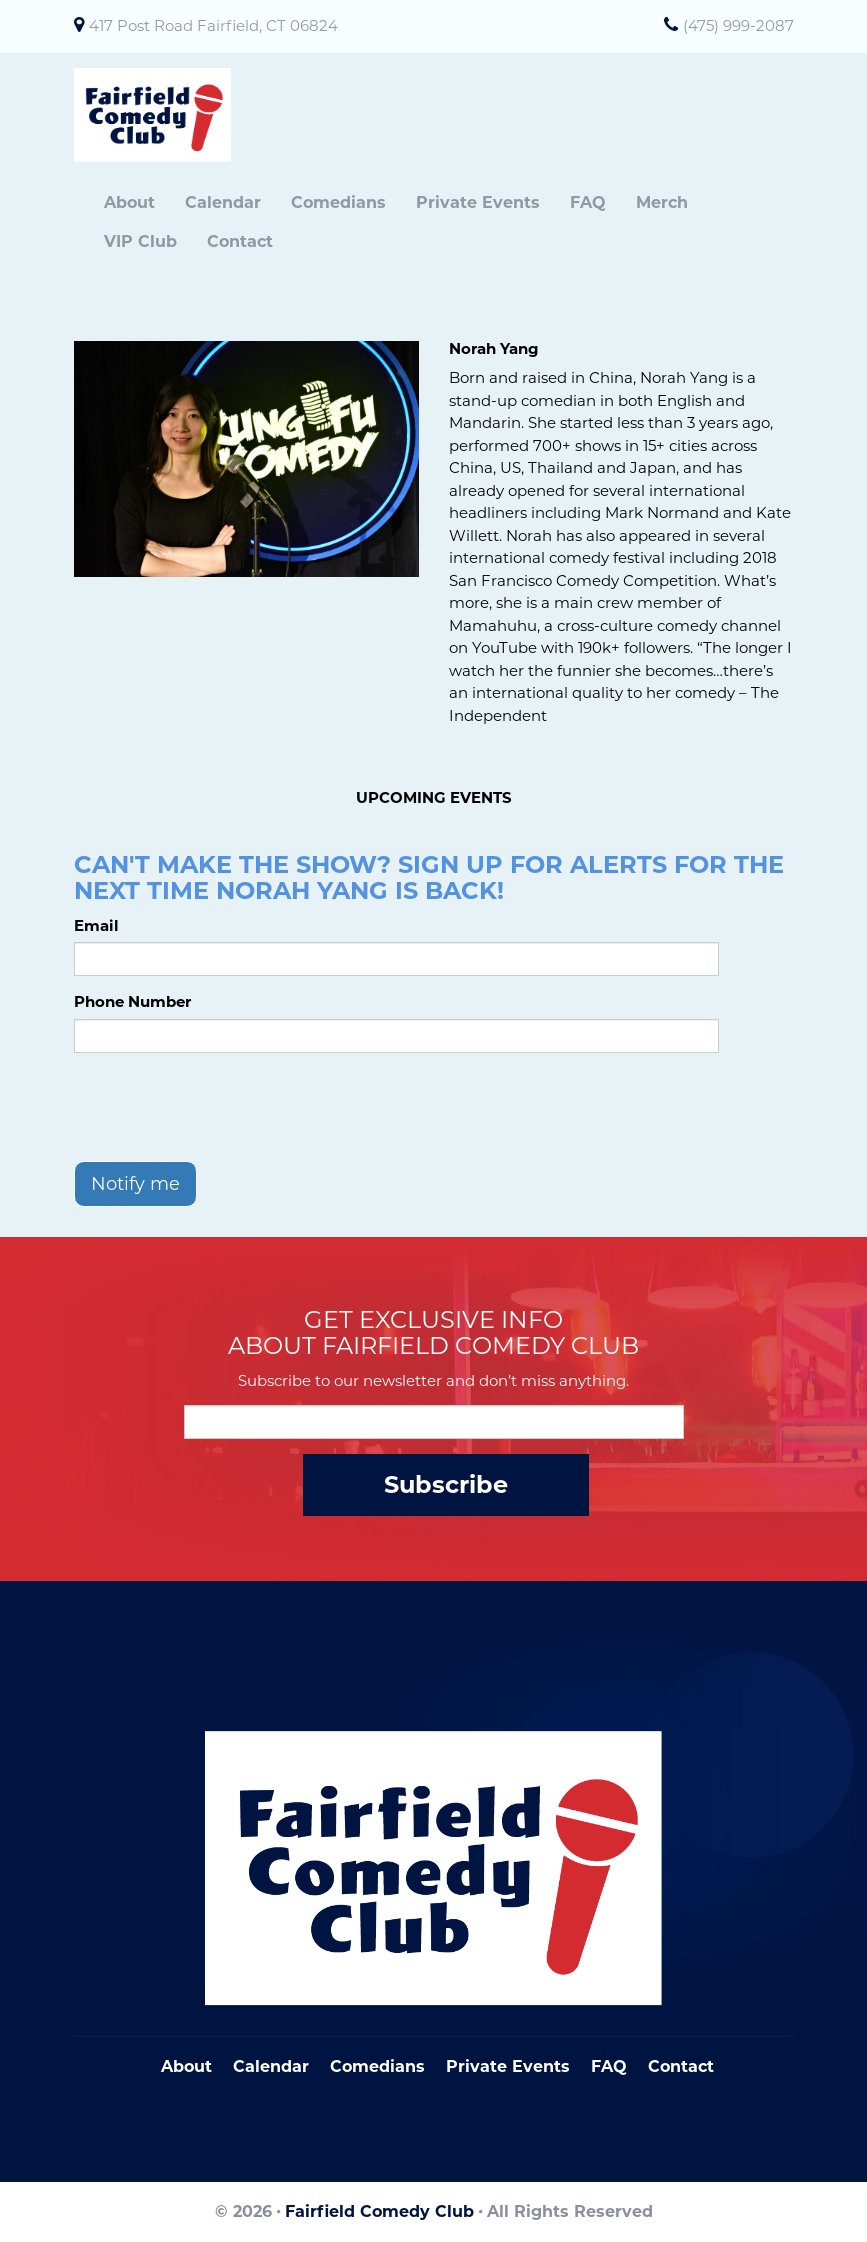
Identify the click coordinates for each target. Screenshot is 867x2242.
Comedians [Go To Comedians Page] (377, 2066)
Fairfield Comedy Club (379, 2211)
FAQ (588, 202)
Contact (240, 241)
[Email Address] (434, 1422)
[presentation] (226, 1107)
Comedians (338, 202)
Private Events (478, 202)
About (129, 202)
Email (96, 925)
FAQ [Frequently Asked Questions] (609, 2066)
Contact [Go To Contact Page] (681, 2066)
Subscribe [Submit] (446, 1484)
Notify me (135, 1184)
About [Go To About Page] (186, 2066)
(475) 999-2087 (738, 25)
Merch (662, 202)
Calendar (223, 202)
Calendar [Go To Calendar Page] (271, 2066)
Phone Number (132, 1001)
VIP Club (140, 241)
